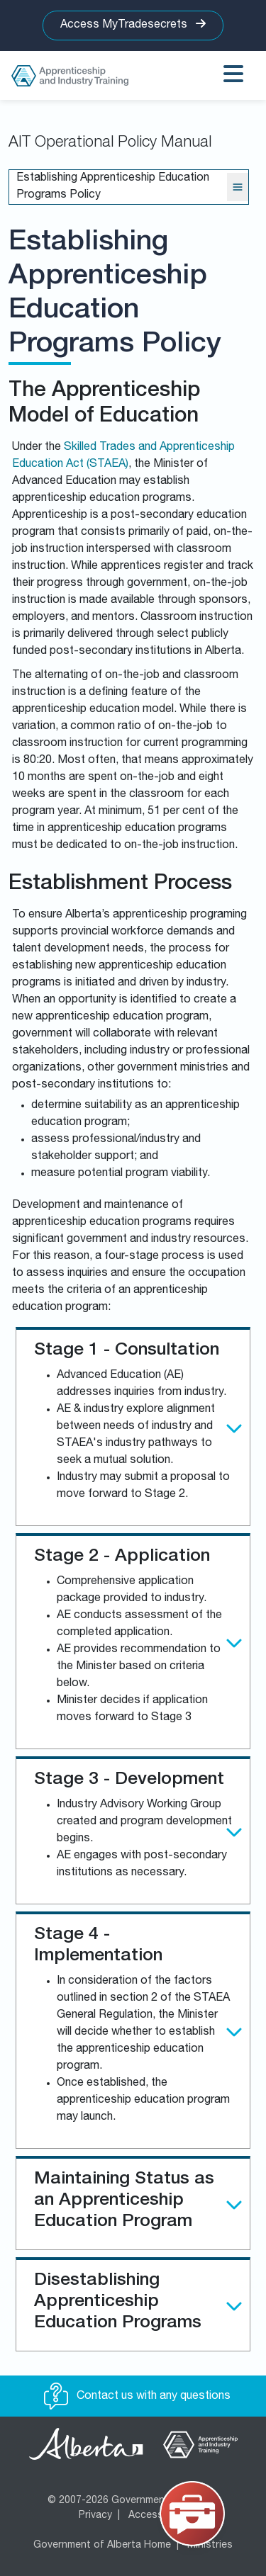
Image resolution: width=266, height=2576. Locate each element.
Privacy (95, 2516)
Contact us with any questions (137, 2396)
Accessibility (157, 2516)
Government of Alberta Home (102, 2545)
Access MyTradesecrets (133, 24)
